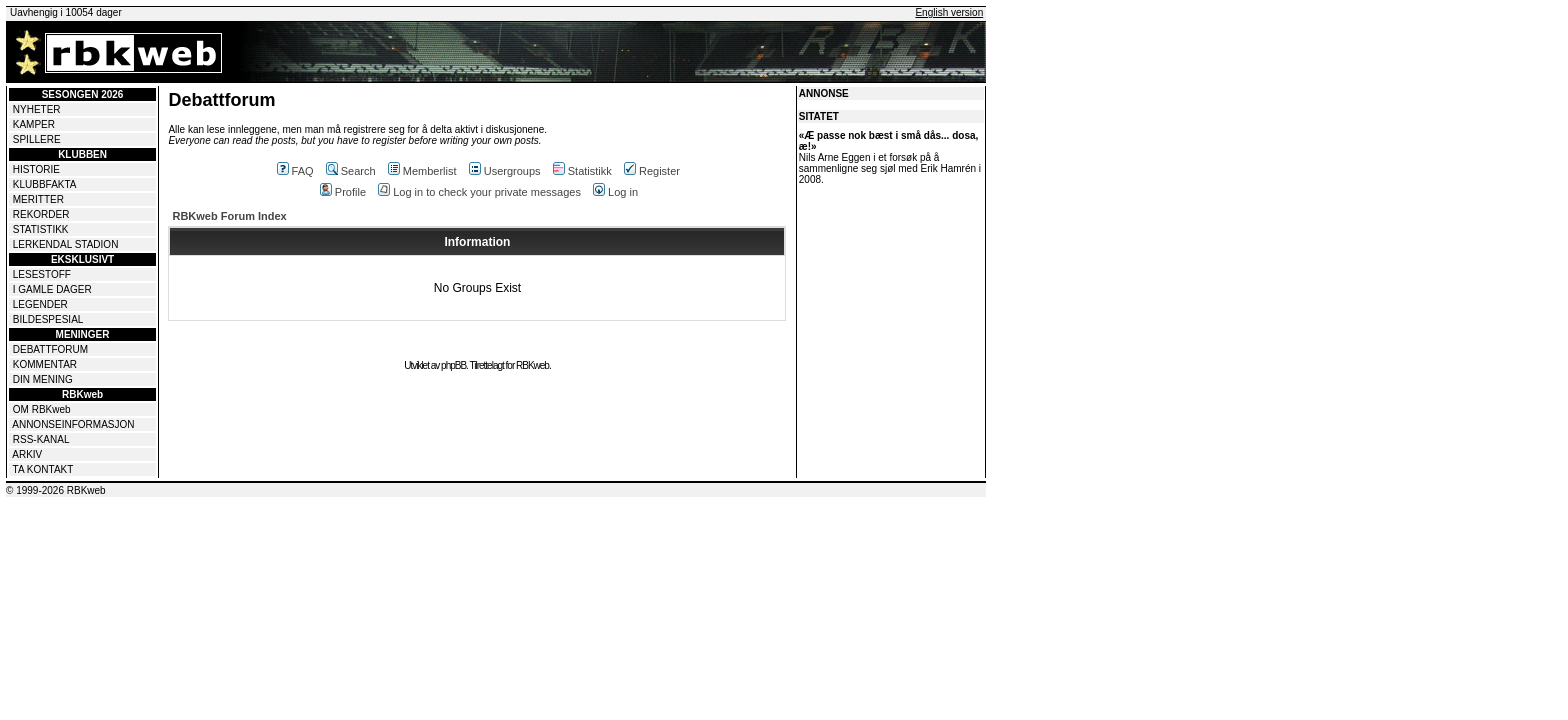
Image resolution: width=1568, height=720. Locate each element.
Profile (343, 192)
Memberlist (422, 171)
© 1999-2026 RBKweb (56, 490)
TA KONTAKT (43, 469)
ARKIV (27, 454)
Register (652, 171)
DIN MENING (43, 379)
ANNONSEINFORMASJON (73, 424)
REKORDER (41, 214)
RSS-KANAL (41, 439)
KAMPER (34, 124)
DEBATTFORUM (50, 349)
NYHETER (37, 109)
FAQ (295, 171)
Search (351, 171)
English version (949, 12)
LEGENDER (40, 304)
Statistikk (582, 171)
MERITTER (38, 199)
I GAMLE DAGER (52, 289)
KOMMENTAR (45, 364)
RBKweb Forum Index (229, 216)
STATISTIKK (41, 229)
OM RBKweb (42, 409)
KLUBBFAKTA (45, 184)
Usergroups (505, 171)
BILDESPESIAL (48, 319)
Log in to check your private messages (479, 192)
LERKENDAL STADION (66, 244)
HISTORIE (36, 169)
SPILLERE (37, 139)
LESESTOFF (42, 274)
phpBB (453, 365)
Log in (615, 192)
